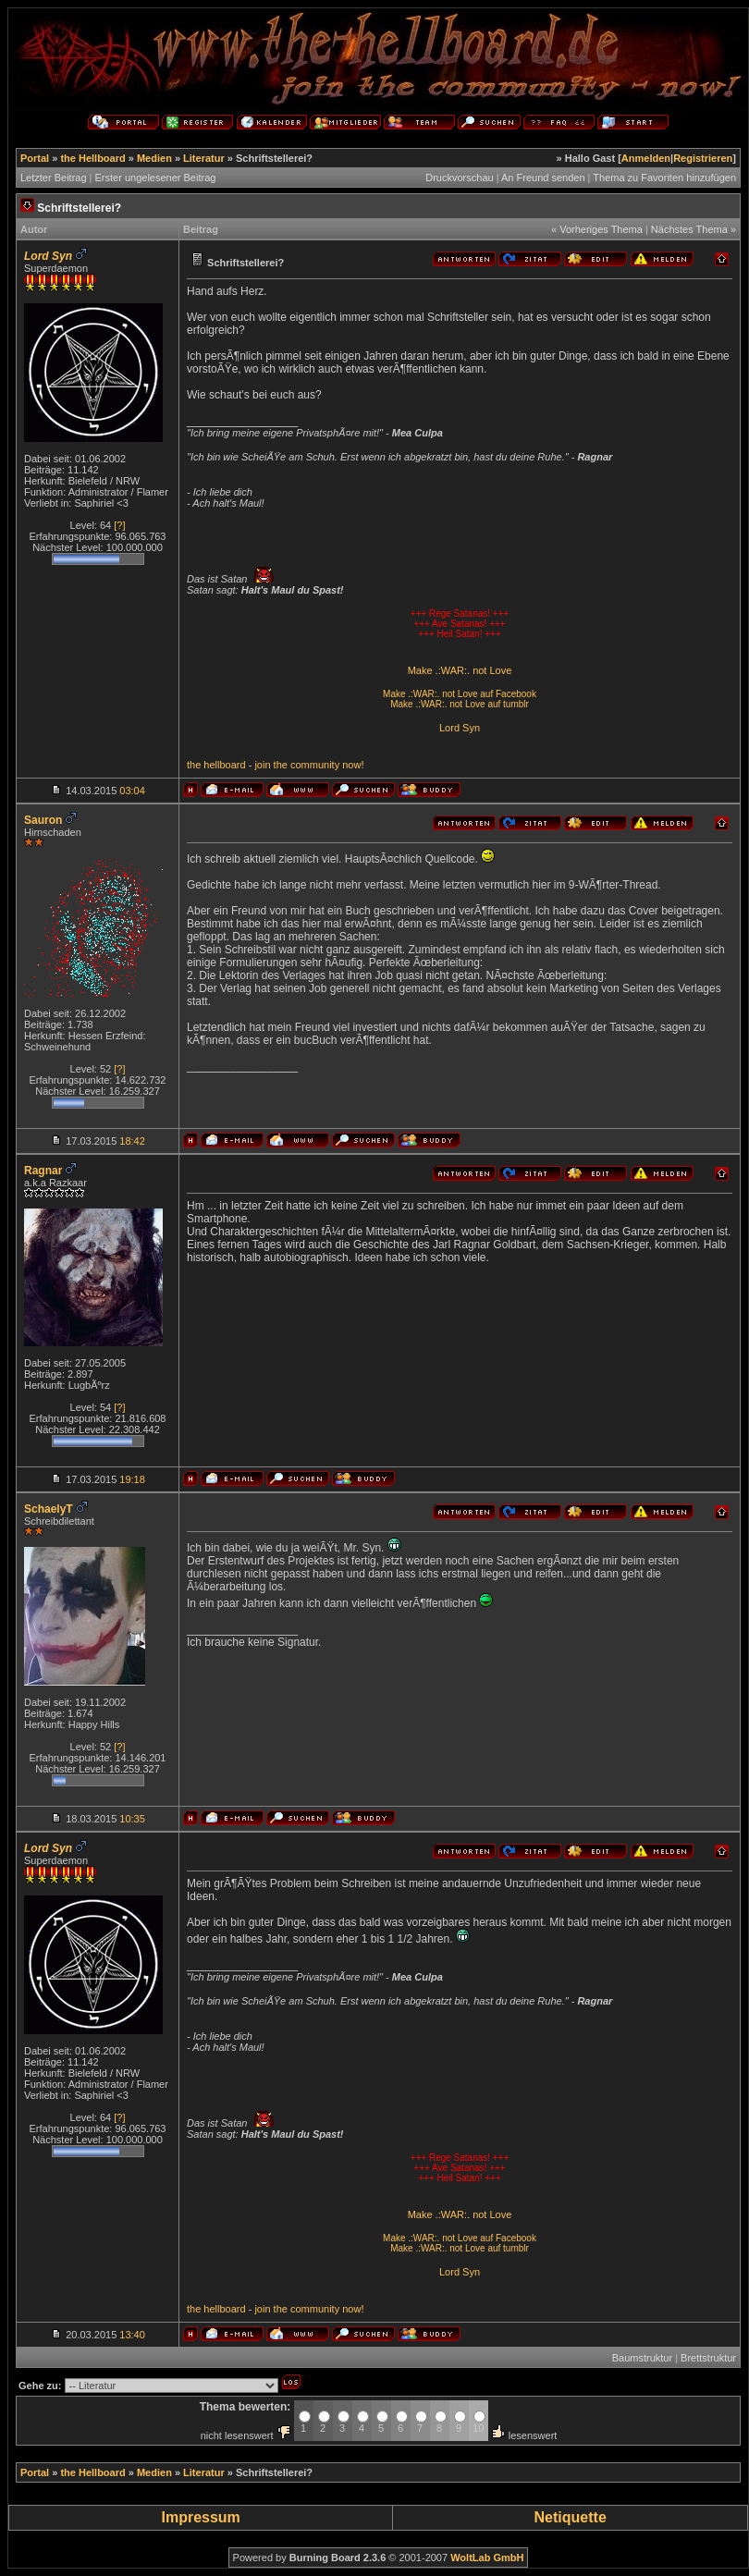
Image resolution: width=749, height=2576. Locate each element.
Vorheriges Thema (601, 229)
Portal (34, 158)
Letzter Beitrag (53, 177)
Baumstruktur (642, 2357)
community (314, 764)
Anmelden (645, 158)
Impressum (200, 2517)
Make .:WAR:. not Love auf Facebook (459, 694)
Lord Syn (459, 727)
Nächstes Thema (689, 229)
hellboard (224, 764)
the (194, 764)
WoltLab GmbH (486, 2557)
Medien (154, 158)
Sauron (43, 820)
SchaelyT (48, 1509)
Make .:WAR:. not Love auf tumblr (459, 704)
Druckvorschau (459, 177)
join (262, 764)
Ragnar (43, 1170)
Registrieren (702, 158)
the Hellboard (92, 158)
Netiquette (570, 2517)
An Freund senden (543, 177)
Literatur (204, 158)
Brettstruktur (708, 2357)
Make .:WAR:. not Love (460, 670)
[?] (119, 525)
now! (352, 764)
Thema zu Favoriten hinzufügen (664, 177)
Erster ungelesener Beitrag (155, 177)
